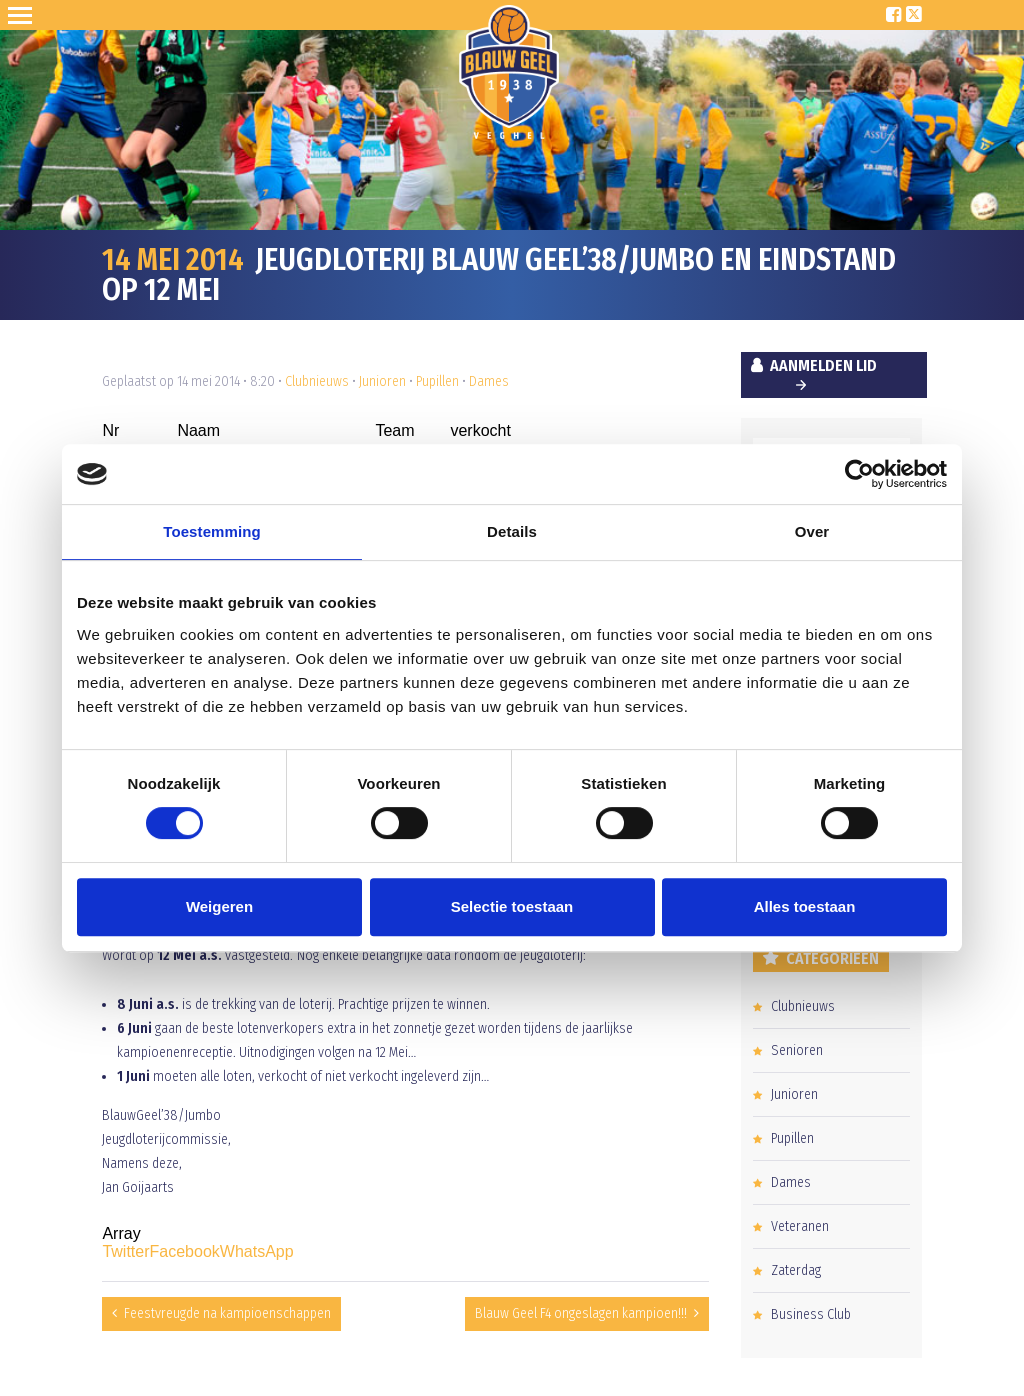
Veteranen (800, 1226)
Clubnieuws (317, 381)
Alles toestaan (805, 906)
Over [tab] (812, 531)
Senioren (797, 1050)
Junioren (382, 381)
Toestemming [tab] (212, 531)
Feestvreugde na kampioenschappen (227, 1313)
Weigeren (219, 906)
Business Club (811, 1314)
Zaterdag (796, 1270)
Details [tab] (512, 531)
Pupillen (437, 381)
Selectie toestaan (512, 906)
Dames (489, 381)
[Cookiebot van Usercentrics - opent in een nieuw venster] (859, 474)
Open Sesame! (24, 15)
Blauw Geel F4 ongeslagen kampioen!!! (581, 1313)
